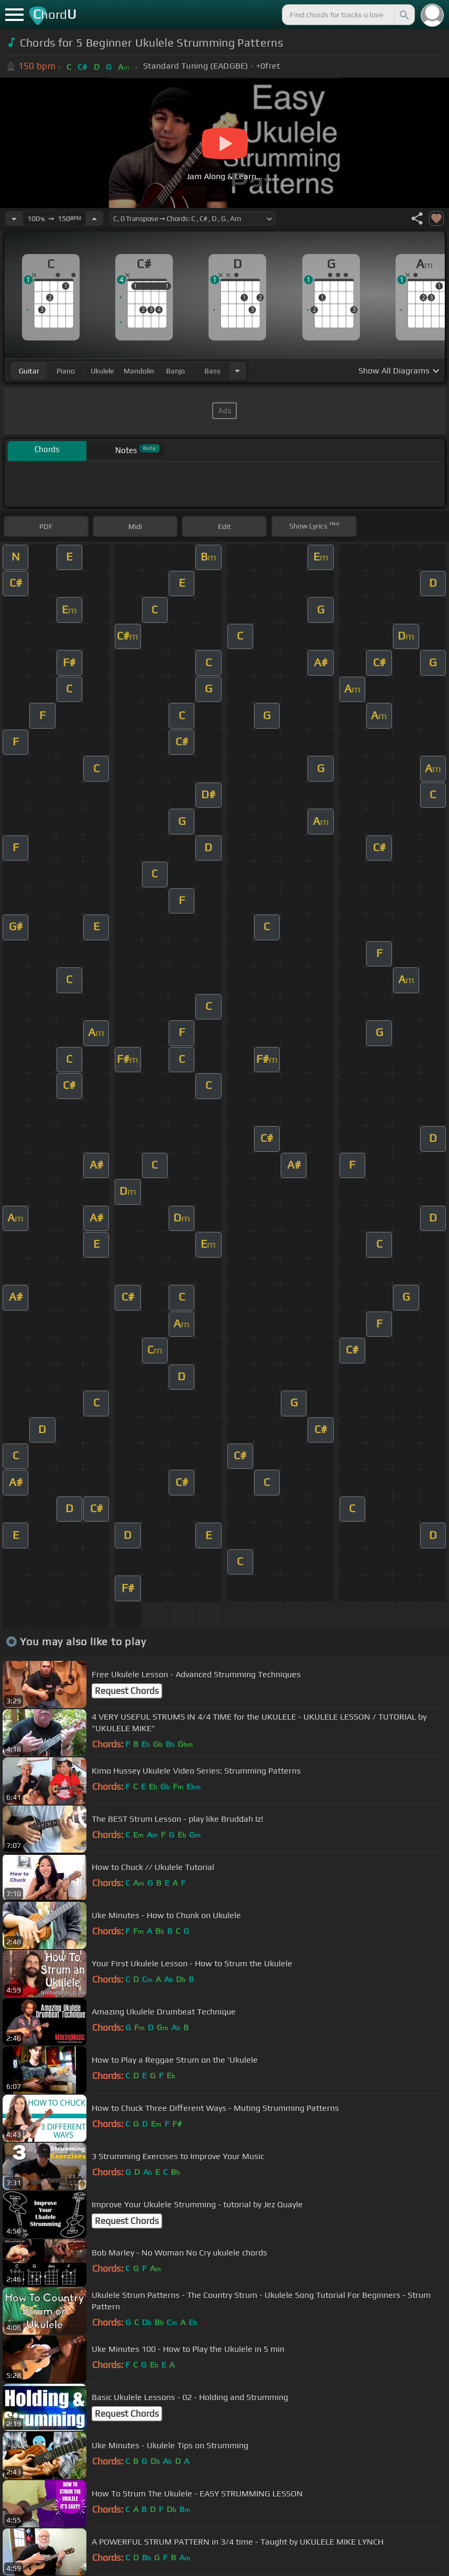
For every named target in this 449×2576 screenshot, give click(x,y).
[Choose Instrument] (237, 370)
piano (66, 371)
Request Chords (127, 1691)
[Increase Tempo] (94, 218)
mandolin (139, 371)
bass (212, 371)
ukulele (102, 371)
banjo (175, 371)
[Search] (403, 14)
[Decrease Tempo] (14, 218)
